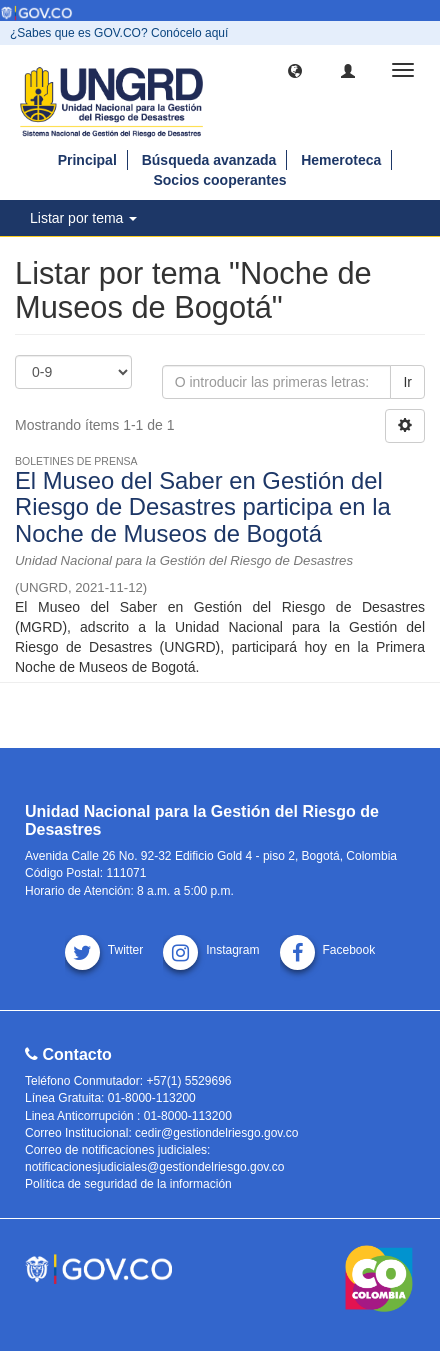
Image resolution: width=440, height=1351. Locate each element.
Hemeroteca (341, 160)
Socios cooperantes (219, 180)
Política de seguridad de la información (128, 1184)
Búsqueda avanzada (209, 160)
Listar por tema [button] (83, 218)
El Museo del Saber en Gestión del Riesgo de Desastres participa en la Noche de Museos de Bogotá (203, 506)
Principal (87, 160)
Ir (407, 382)
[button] (295, 70)
